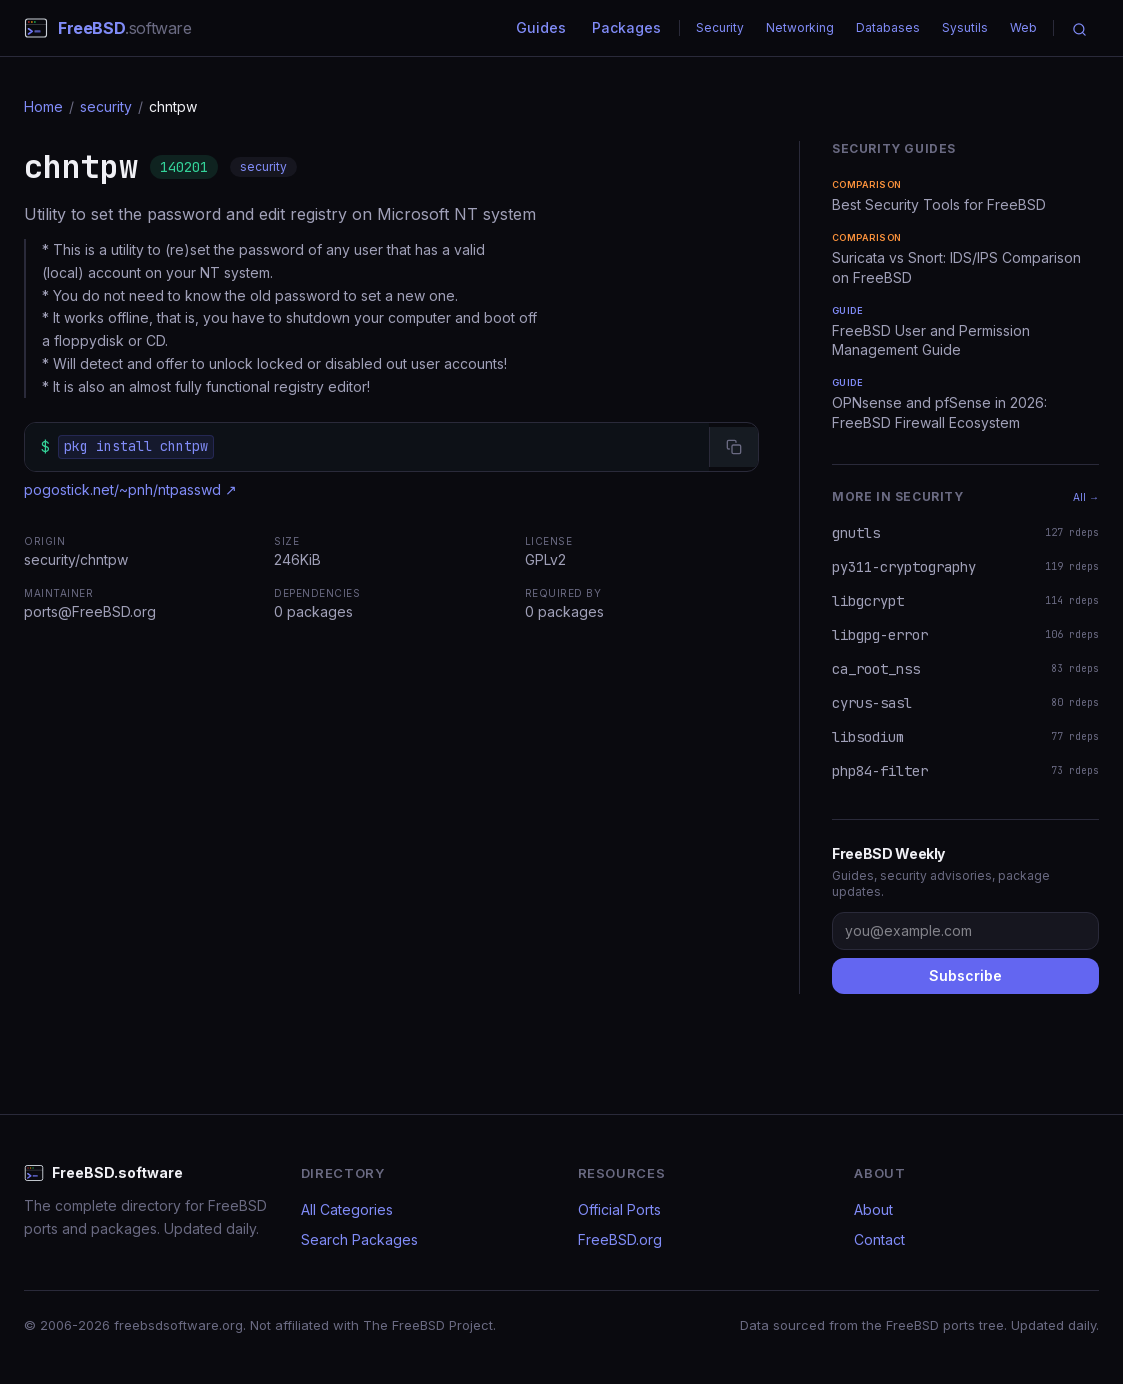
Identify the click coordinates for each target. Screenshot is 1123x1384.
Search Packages (359, 1239)
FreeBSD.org (620, 1239)
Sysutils (965, 27)
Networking (800, 27)
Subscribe (965, 975)
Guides (541, 27)
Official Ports (619, 1209)
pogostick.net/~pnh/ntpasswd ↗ (130, 489)
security (106, 106)
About (873, 1209)
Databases (888, 27)
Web (1023, 27)
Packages (626, 27)
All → (1086, 497)
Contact (879, 1239)
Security (720, 27)
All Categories (347, 1209)
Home (43, 106)
